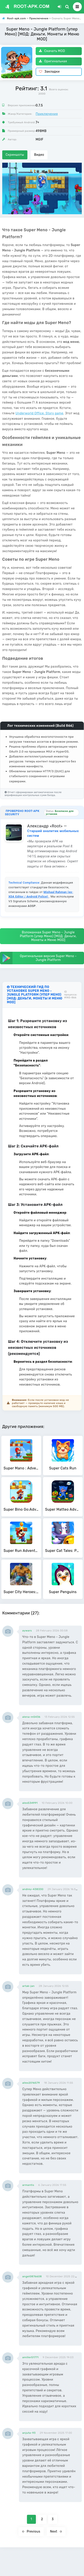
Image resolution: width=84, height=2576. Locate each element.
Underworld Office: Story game (39, 413)
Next (56, 2531)
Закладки (49, 72)
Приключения (47, 114)
